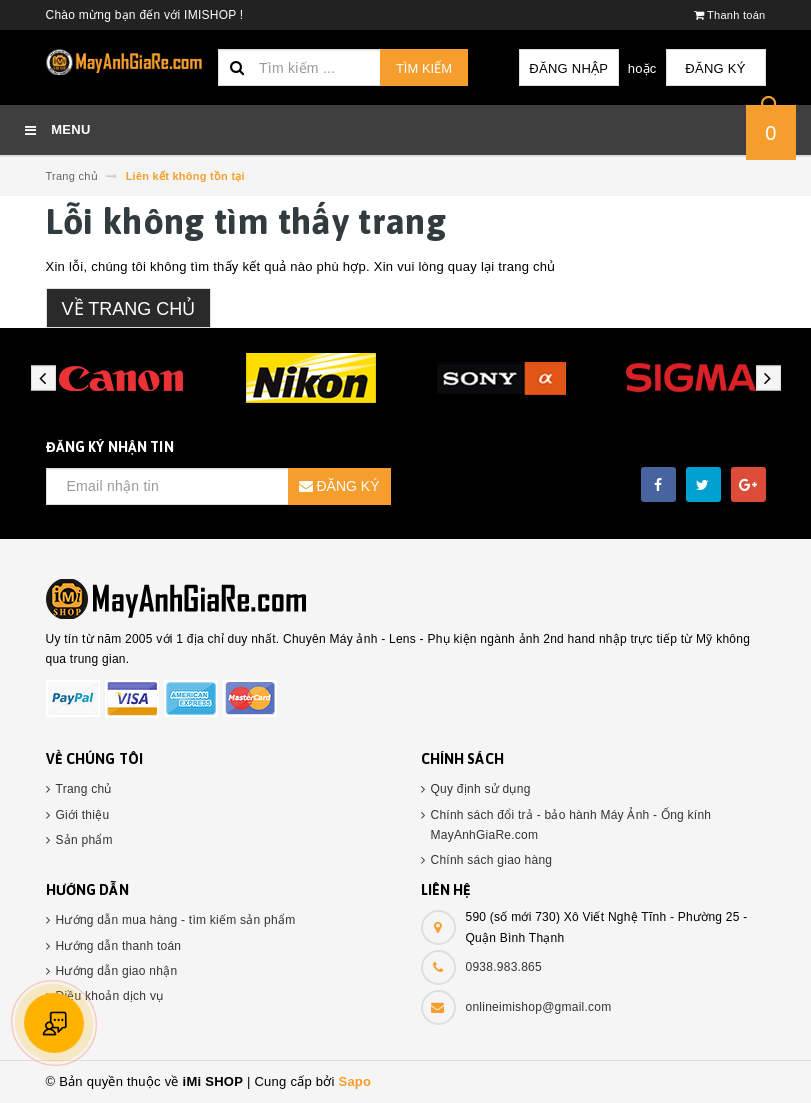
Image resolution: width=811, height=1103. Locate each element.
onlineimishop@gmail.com (539, 1007)
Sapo (354, 1081)
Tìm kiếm (424, 68)
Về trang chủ (129, 309)
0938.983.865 (504, 967)
